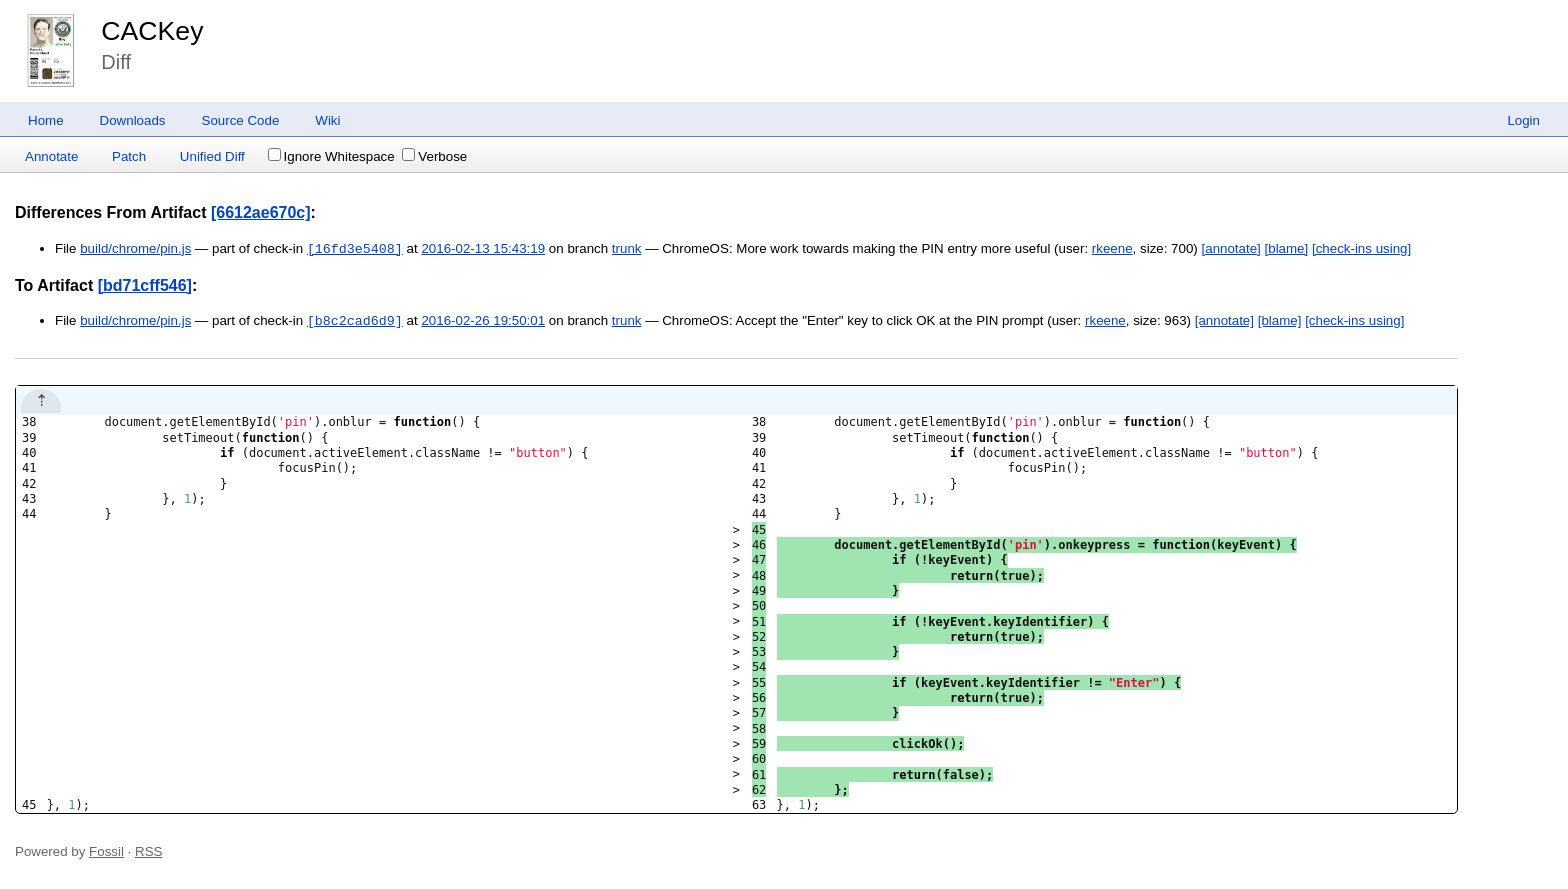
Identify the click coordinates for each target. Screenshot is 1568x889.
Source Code (241, 120)
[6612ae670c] (261, 212)
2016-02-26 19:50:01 (483, 321)
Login (1523, 120)
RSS (148, 851)
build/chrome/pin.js (135, 249)
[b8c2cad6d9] (355, 321)
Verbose (434, 156)
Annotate (51, 156)
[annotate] (1231, 249)
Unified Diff (212, 156)
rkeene (1112, 249)
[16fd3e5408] (355, 249)
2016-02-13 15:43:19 (483, 249)
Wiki (327, 120)
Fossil (106, 851)
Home (46, 120)
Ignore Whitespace (331, 156)
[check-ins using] (1361, 249)
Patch (129, 156)
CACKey (152, 31)
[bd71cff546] (145, 285)
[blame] (1287, 249)
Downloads (133, 120)
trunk (627, 249)
